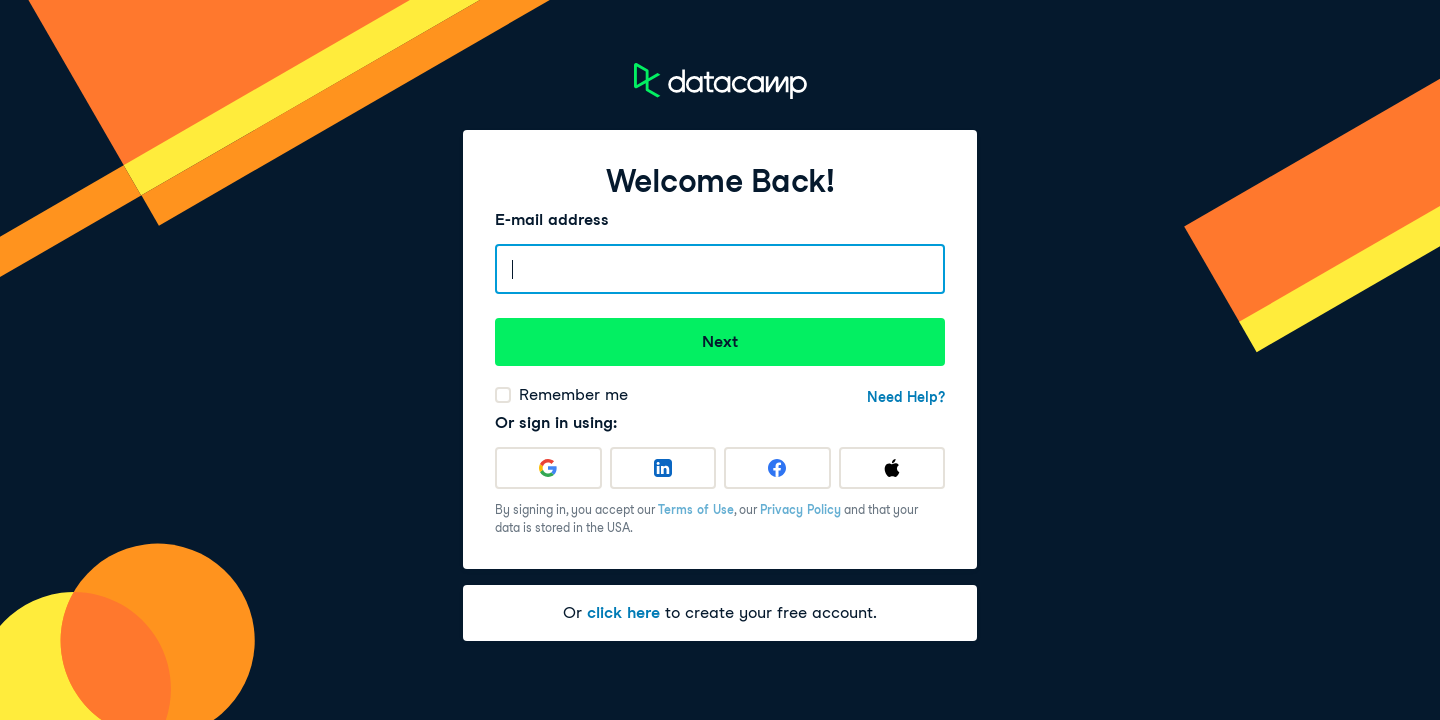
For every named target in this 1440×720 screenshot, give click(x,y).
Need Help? (906, 397)
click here (623, 612)
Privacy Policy (800, 509)
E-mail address (552, 219)
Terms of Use (696, 509)
